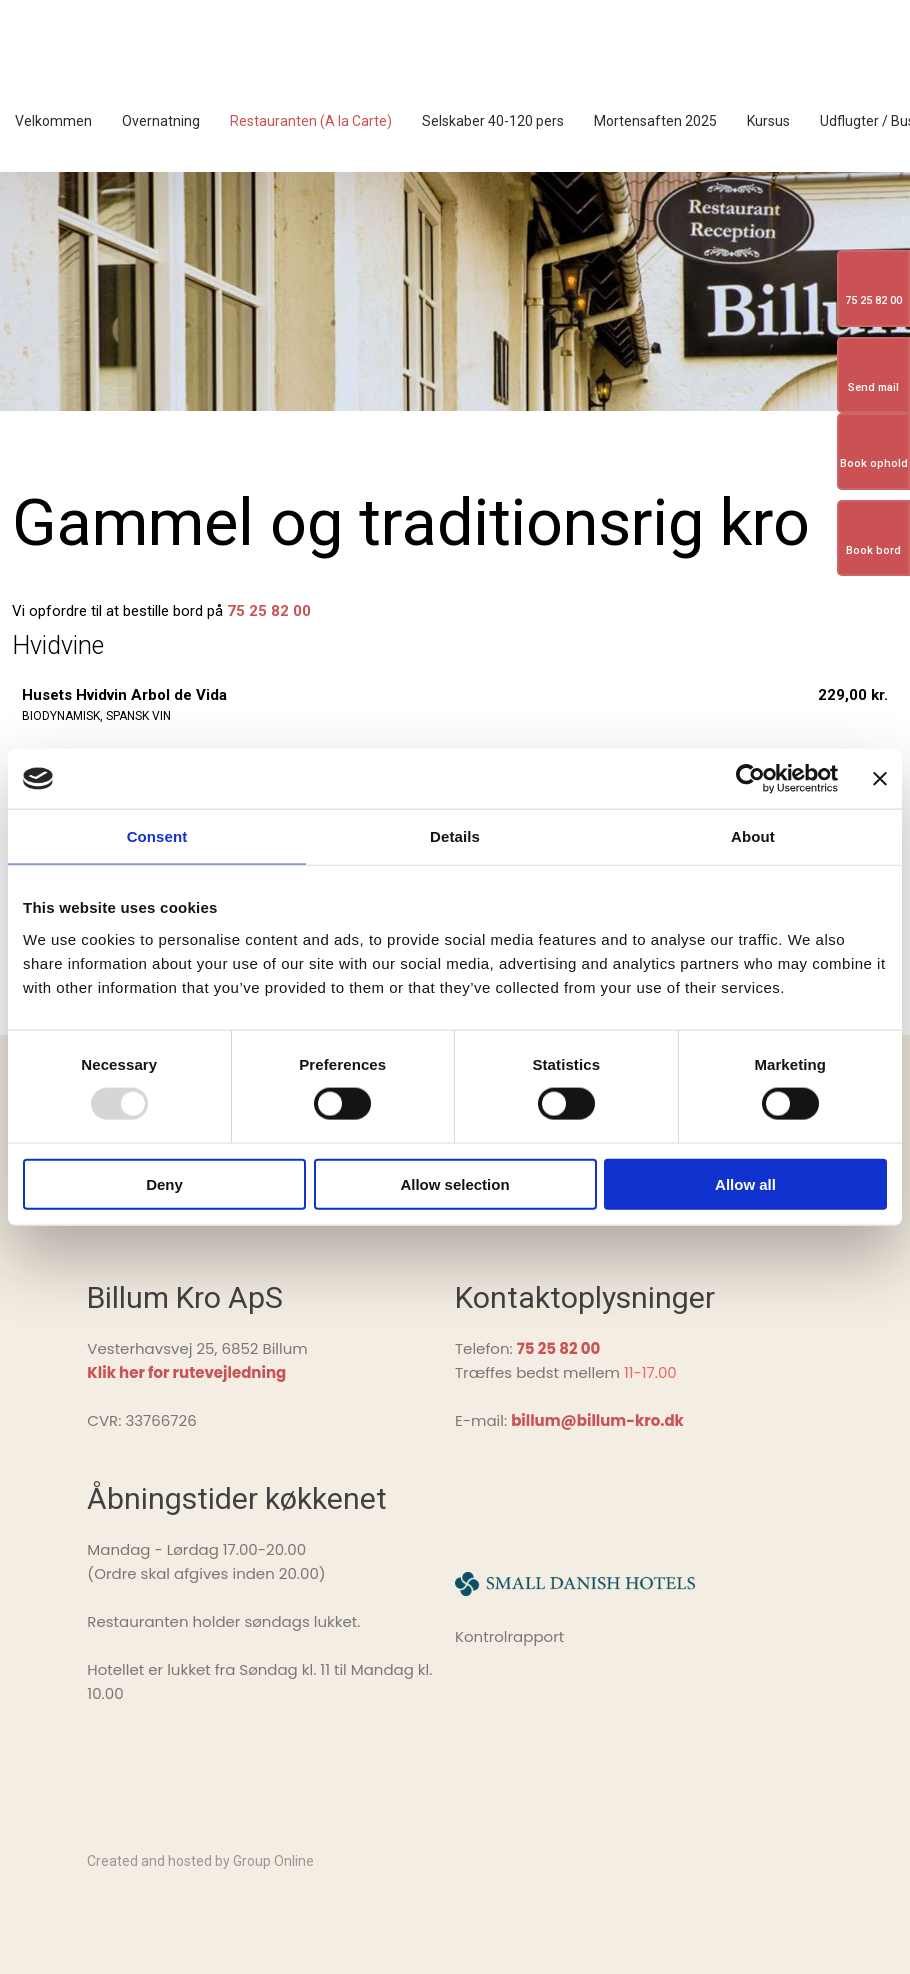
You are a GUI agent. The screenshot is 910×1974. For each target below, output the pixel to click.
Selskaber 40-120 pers (493, 121)
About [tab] (753, 836)
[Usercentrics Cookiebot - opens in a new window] (750, 779)
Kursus (768, 121)
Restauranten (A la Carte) (311, 121)
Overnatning (161, 121)
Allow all (745, 1183)
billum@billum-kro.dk (597, 1420)
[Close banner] (880, 779)
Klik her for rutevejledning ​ (186, 1372)
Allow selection (454, 1183)
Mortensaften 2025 (655, 121)
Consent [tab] (157, 836)
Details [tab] (455, 836)
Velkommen (53, 121)
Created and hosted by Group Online (200, 1861)
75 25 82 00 (269, 611)
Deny (164, 1183)
